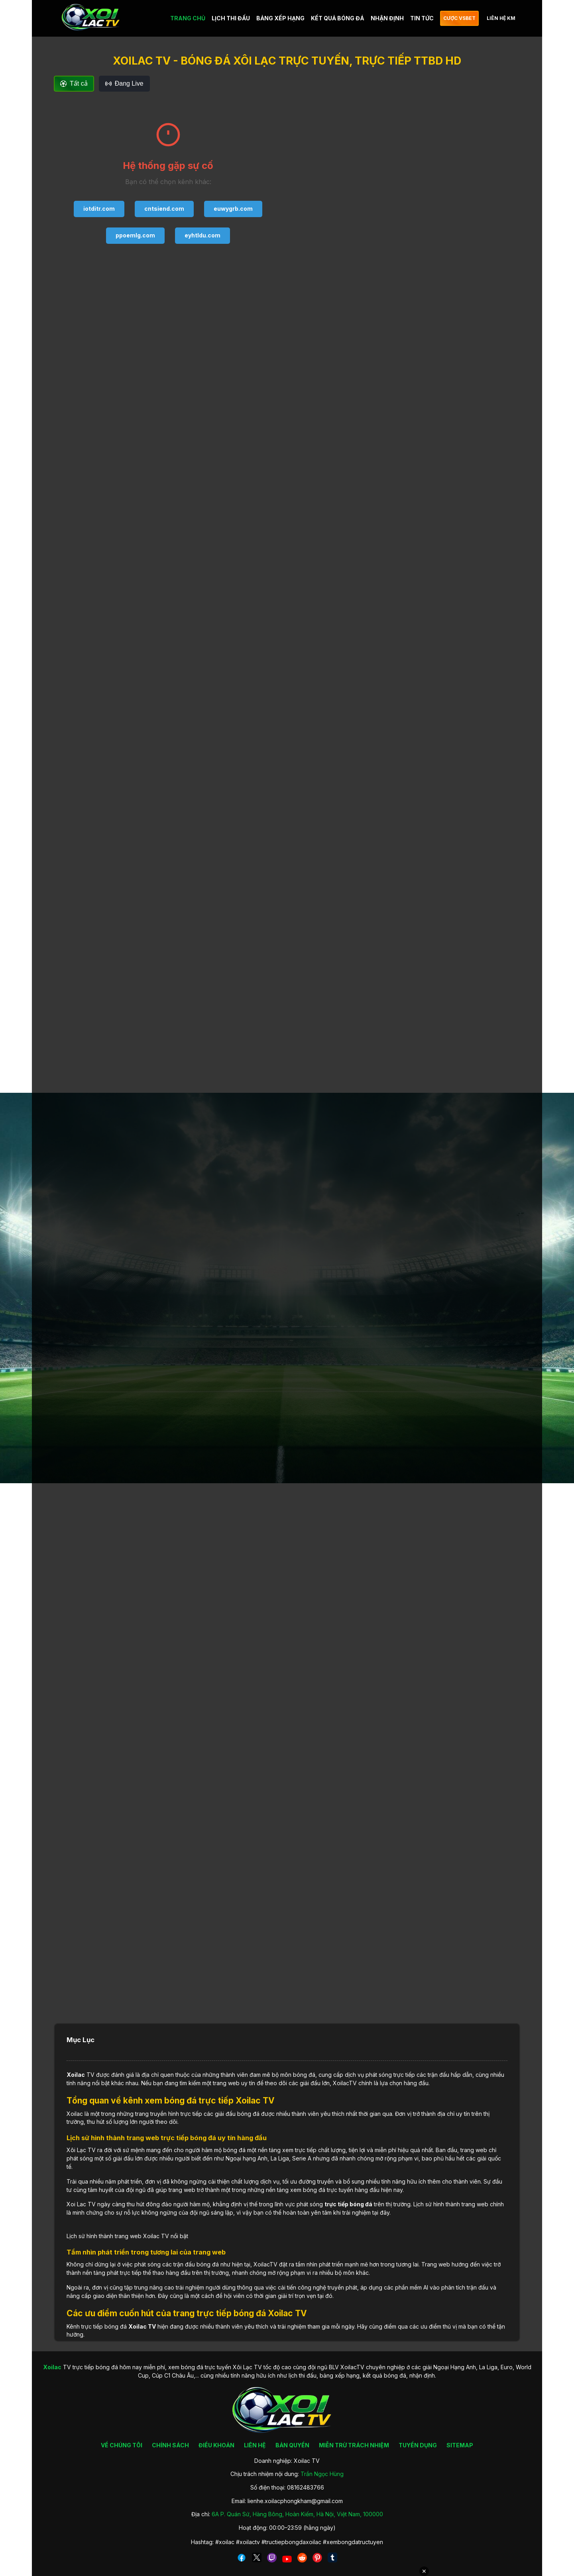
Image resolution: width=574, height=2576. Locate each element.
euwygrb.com (233, 208)
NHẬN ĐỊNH (387, 18)
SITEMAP (459, 2445)
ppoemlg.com (135, 235)
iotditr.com (99, 208)
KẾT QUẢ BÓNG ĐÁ (337, 18)
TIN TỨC (422, 18)
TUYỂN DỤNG (418, 2445)
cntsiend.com (164, 208)
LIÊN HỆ (255, 2445)
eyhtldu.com (202, 235)
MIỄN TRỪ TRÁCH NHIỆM (354, 2445)
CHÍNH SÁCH (170, 2445)
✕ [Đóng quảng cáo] (424, 2571)
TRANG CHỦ (187, 18)
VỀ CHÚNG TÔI (121, 2445)
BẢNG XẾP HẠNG (280, 18)
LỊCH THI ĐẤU (231, 18)
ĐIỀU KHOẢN (216, 2445)
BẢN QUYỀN (292, 2445)
